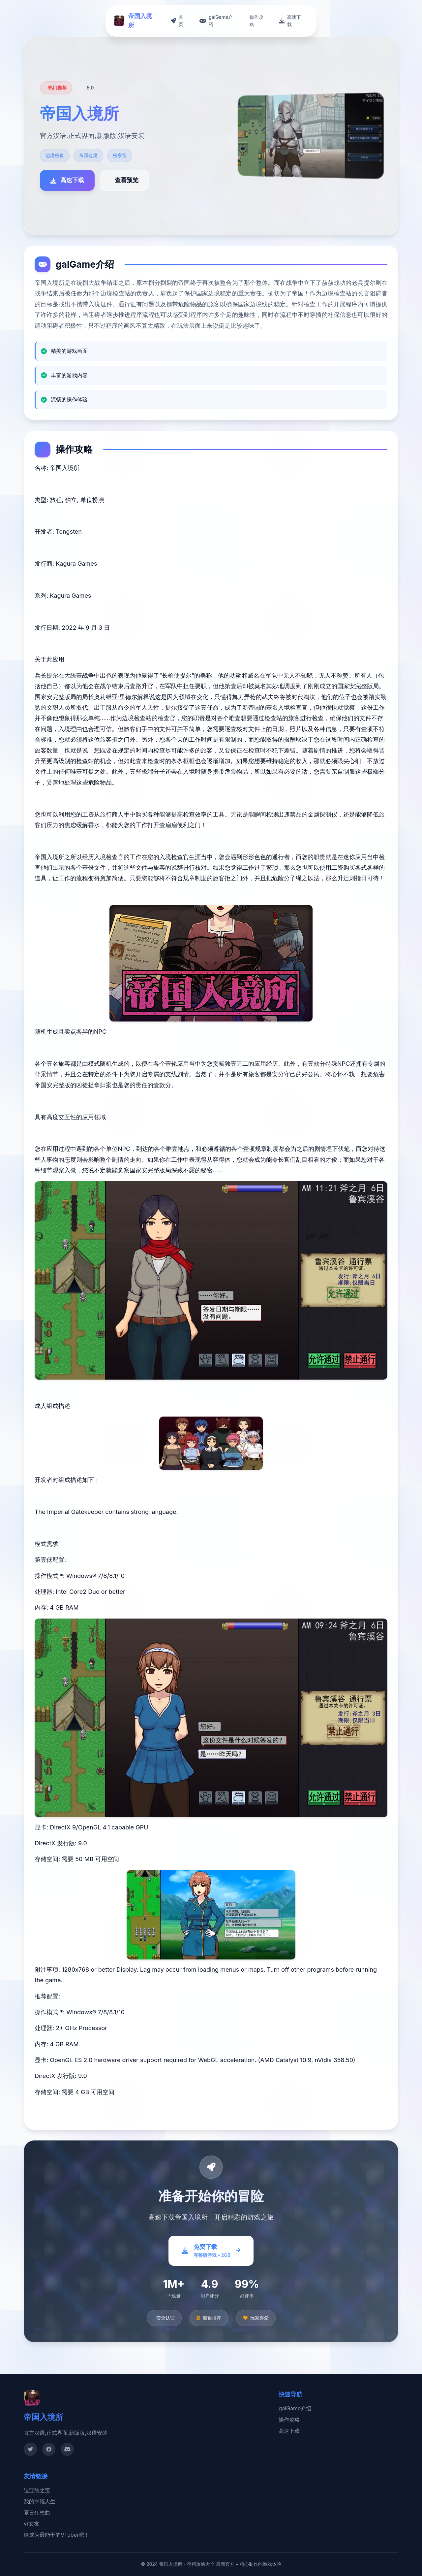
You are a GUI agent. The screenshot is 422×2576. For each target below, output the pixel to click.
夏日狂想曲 (37, 2512)
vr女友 (31, 2523)
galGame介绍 (295, 2408)
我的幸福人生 (39, 2501)
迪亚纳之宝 (37, 2490)
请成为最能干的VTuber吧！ (56, 2534)
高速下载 (289, 2430)
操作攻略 (289, 2419)
